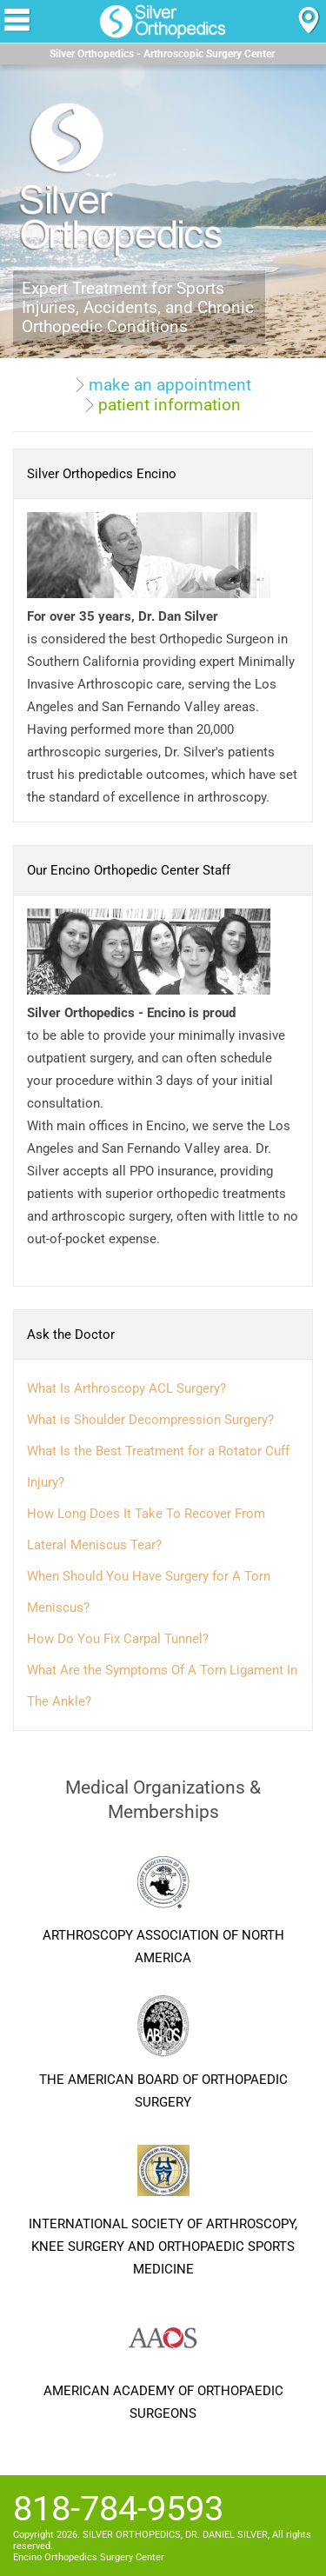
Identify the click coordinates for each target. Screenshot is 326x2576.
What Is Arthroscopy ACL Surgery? (126, 1388)
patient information (169, 405)
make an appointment (170, 385)
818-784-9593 (118, 2508)
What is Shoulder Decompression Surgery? (150, 1420)
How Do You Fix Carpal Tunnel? (118, 1639)
